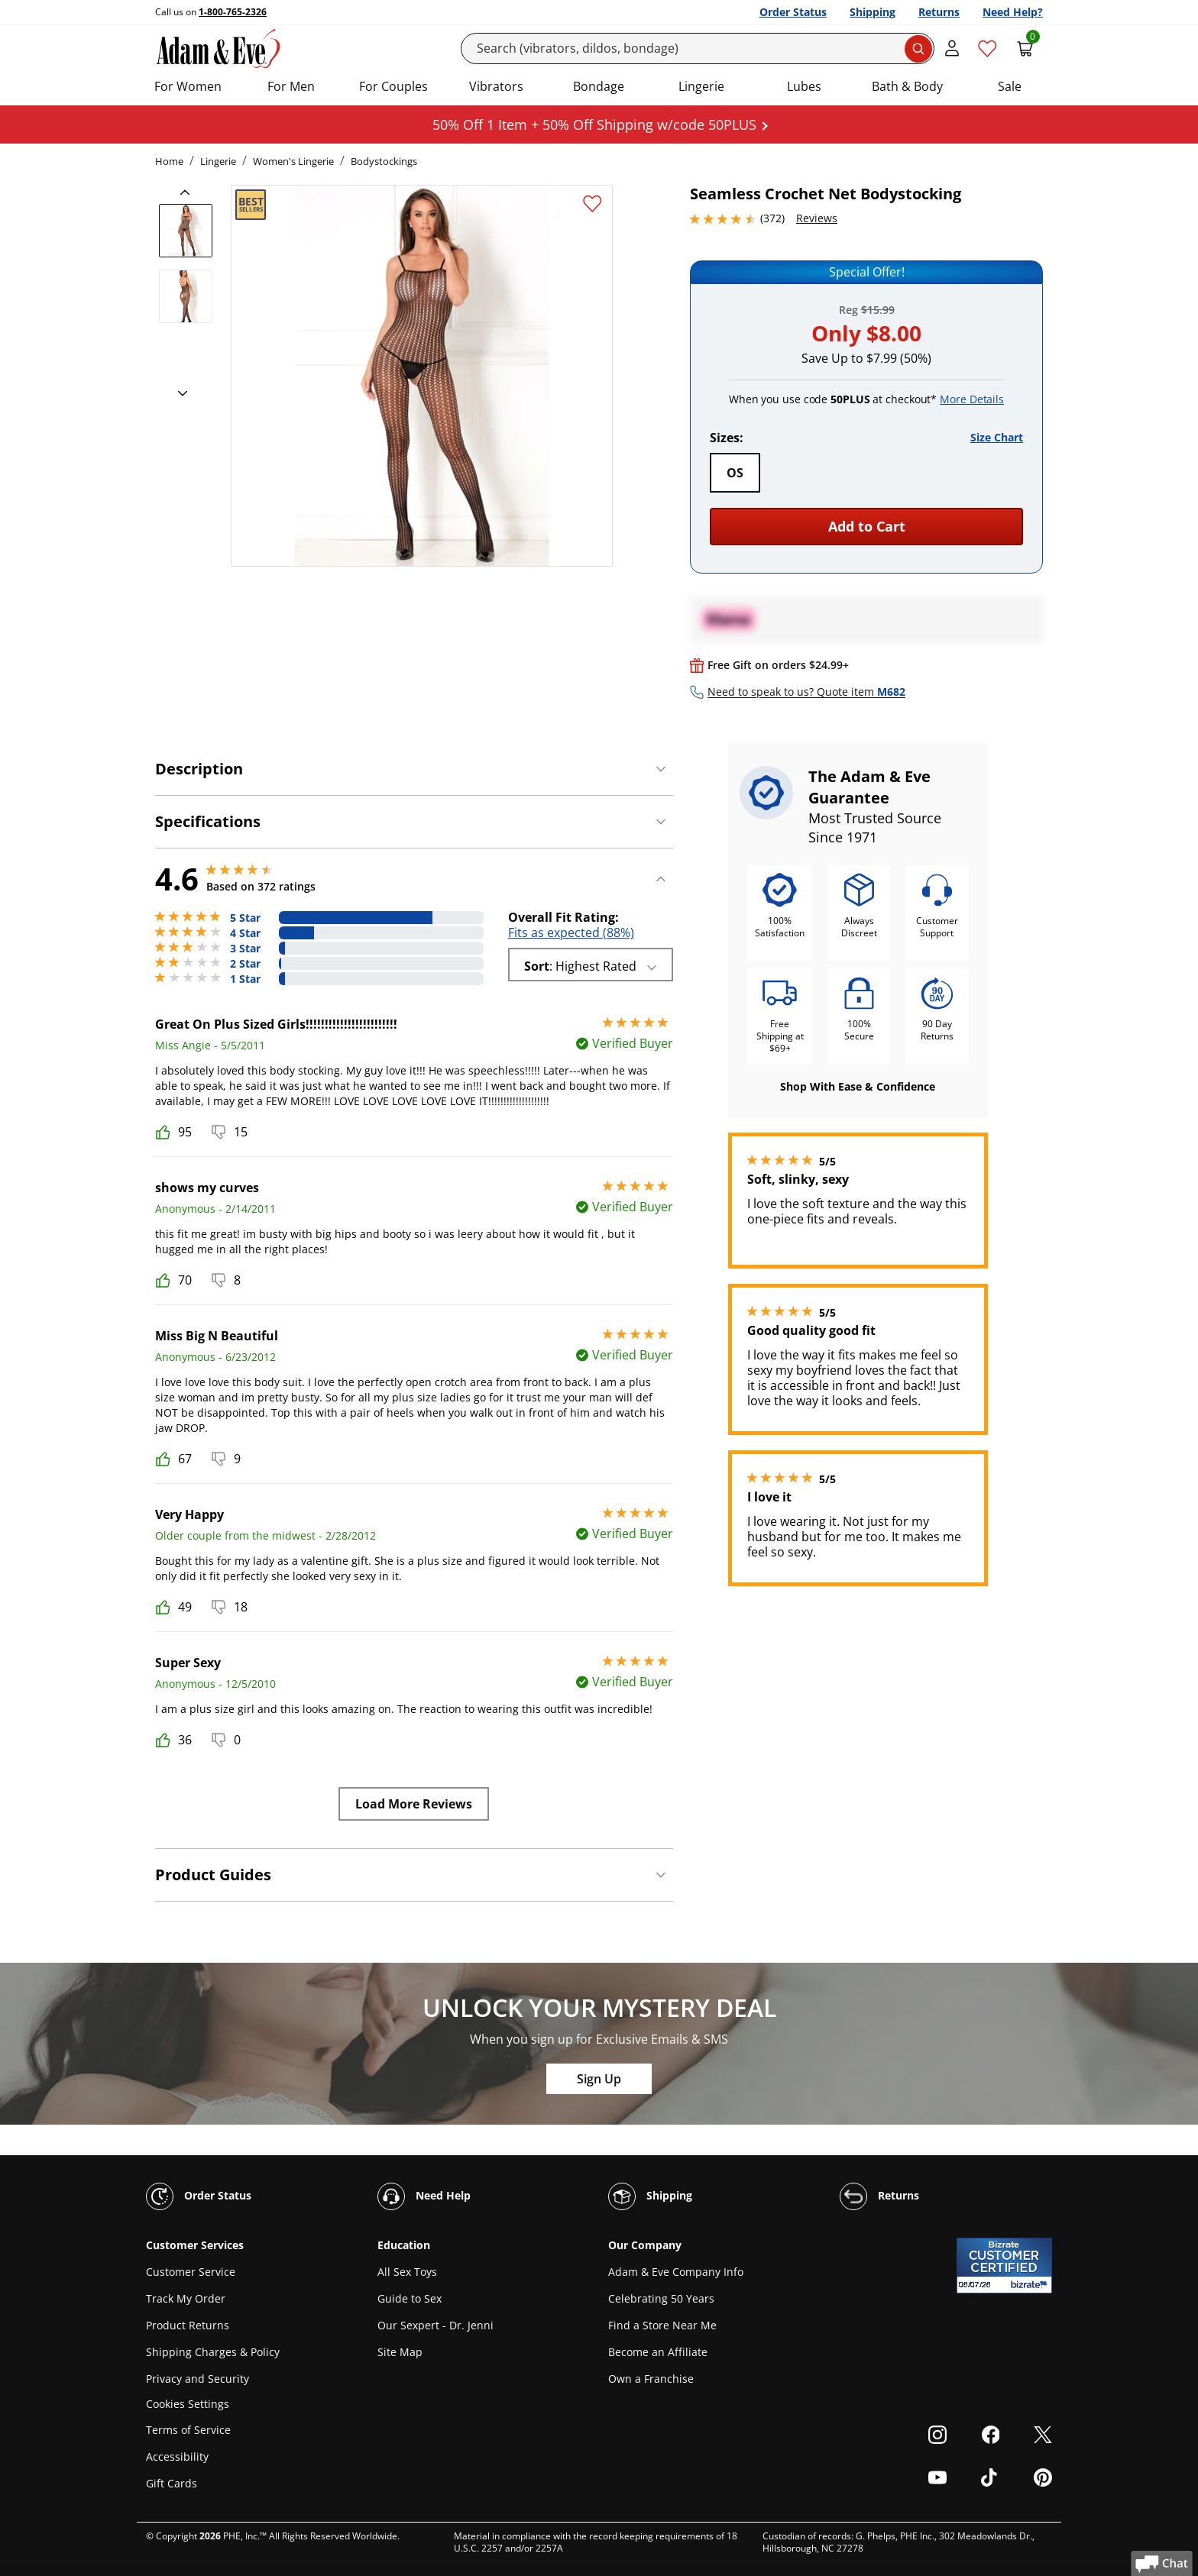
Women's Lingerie (293, 161)
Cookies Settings (187, 2404)
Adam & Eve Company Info (675, 2271)
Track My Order (185, 2298)
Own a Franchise (651, 2378)
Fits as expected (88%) (571, 932)
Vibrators (496, 86)
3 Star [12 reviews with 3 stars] (245, 948)
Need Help (424, 2196)
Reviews (816, 218)
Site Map (400, 2352)
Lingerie (701, 86)
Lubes (804, 86)
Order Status (793, 12)
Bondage (598, 86)
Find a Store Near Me (662, 2325)
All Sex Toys (407, 2271)
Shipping (872, 12)
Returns (939, 12)
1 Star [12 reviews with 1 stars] (245, 979)
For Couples (393, 86)
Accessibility (177, 2456)
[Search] (698, 48)
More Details (972, 399)
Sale (1010, 86)
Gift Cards (171, 2483)
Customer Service (190, 2271)
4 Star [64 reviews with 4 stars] (245, 933)
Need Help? (1013, 12)
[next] (178, 394)
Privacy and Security (197, 2378)
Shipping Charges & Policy (213, 2352)
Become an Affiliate (657, 2352)
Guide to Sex (409, 2298)
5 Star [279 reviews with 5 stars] (245, 918)
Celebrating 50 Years (661, 2298)
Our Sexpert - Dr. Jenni (435, 2325)
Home (169, 161)
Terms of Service (188, 2429)
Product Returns (187, 2325)
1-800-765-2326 (233, 11)
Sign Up (599, 2078)
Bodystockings (384, 161)
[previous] (189, 192)
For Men (291, 86)
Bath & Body (907, 86)
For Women (188, 86)
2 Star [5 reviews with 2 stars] (245, 964)
